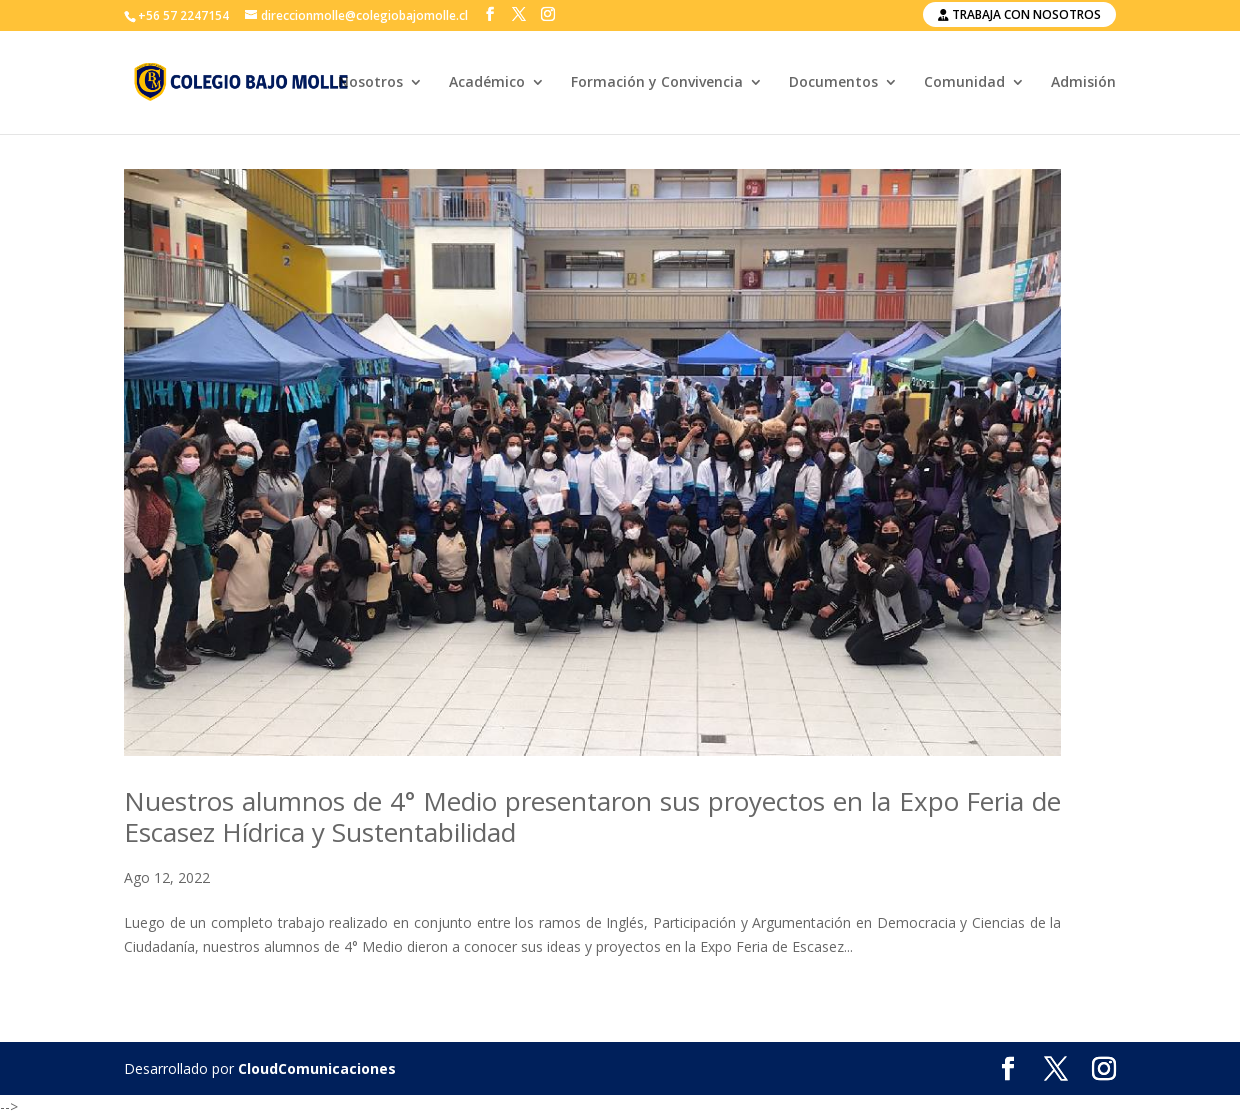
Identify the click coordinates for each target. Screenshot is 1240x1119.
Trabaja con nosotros (1019, 14)
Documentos (833, 83)
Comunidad (964, 83)
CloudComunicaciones (317, 1068)
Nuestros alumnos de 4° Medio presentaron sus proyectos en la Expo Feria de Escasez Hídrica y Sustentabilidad (592, 816)
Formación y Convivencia (657, 83)
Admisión (1083, 83)
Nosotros (370, 83)
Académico (487, 83)
